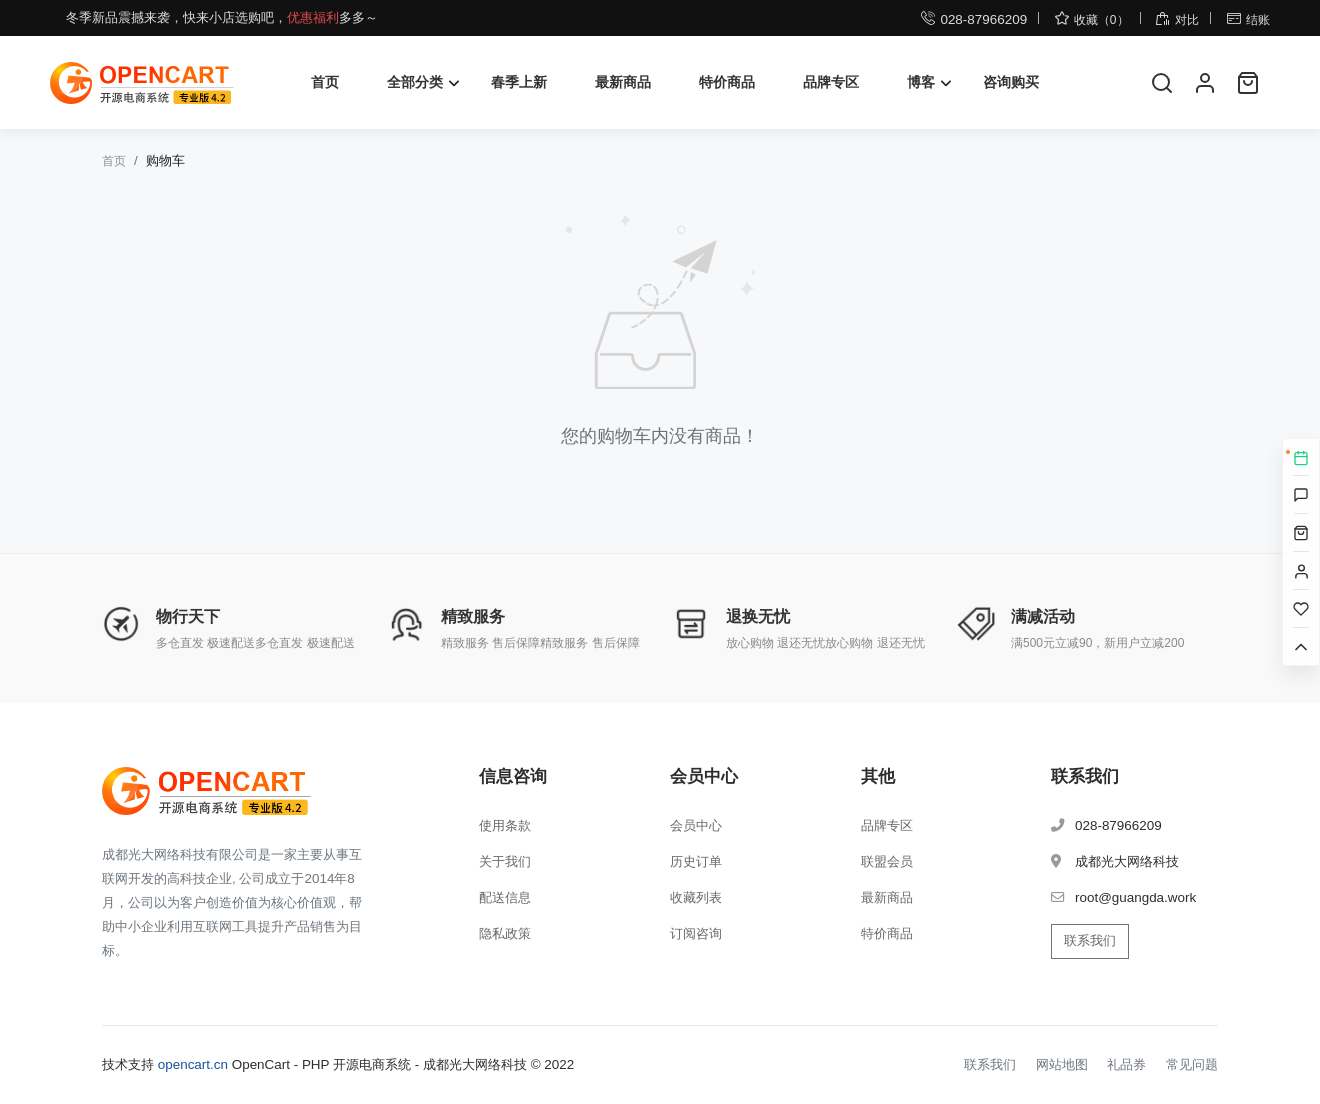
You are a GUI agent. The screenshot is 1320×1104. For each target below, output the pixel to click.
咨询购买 (1011, 82)
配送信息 (505, 897)
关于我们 (505, 861)
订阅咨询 (696, 933)
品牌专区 (831, 82)
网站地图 (1062, 1064)
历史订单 (696, 861)
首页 (325, 82)
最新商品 (623, 82)
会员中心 (696, 825)
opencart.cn (193, 1064)
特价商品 (727, 82)
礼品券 (1126, 1064)
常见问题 (1192, 1064)
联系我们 (1090, 940)
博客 (921, 82)
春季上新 (519, 82)
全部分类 (415, 82)
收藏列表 (696, 897)
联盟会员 (887, 861)
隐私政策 (505, 933)
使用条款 (505, 825)
